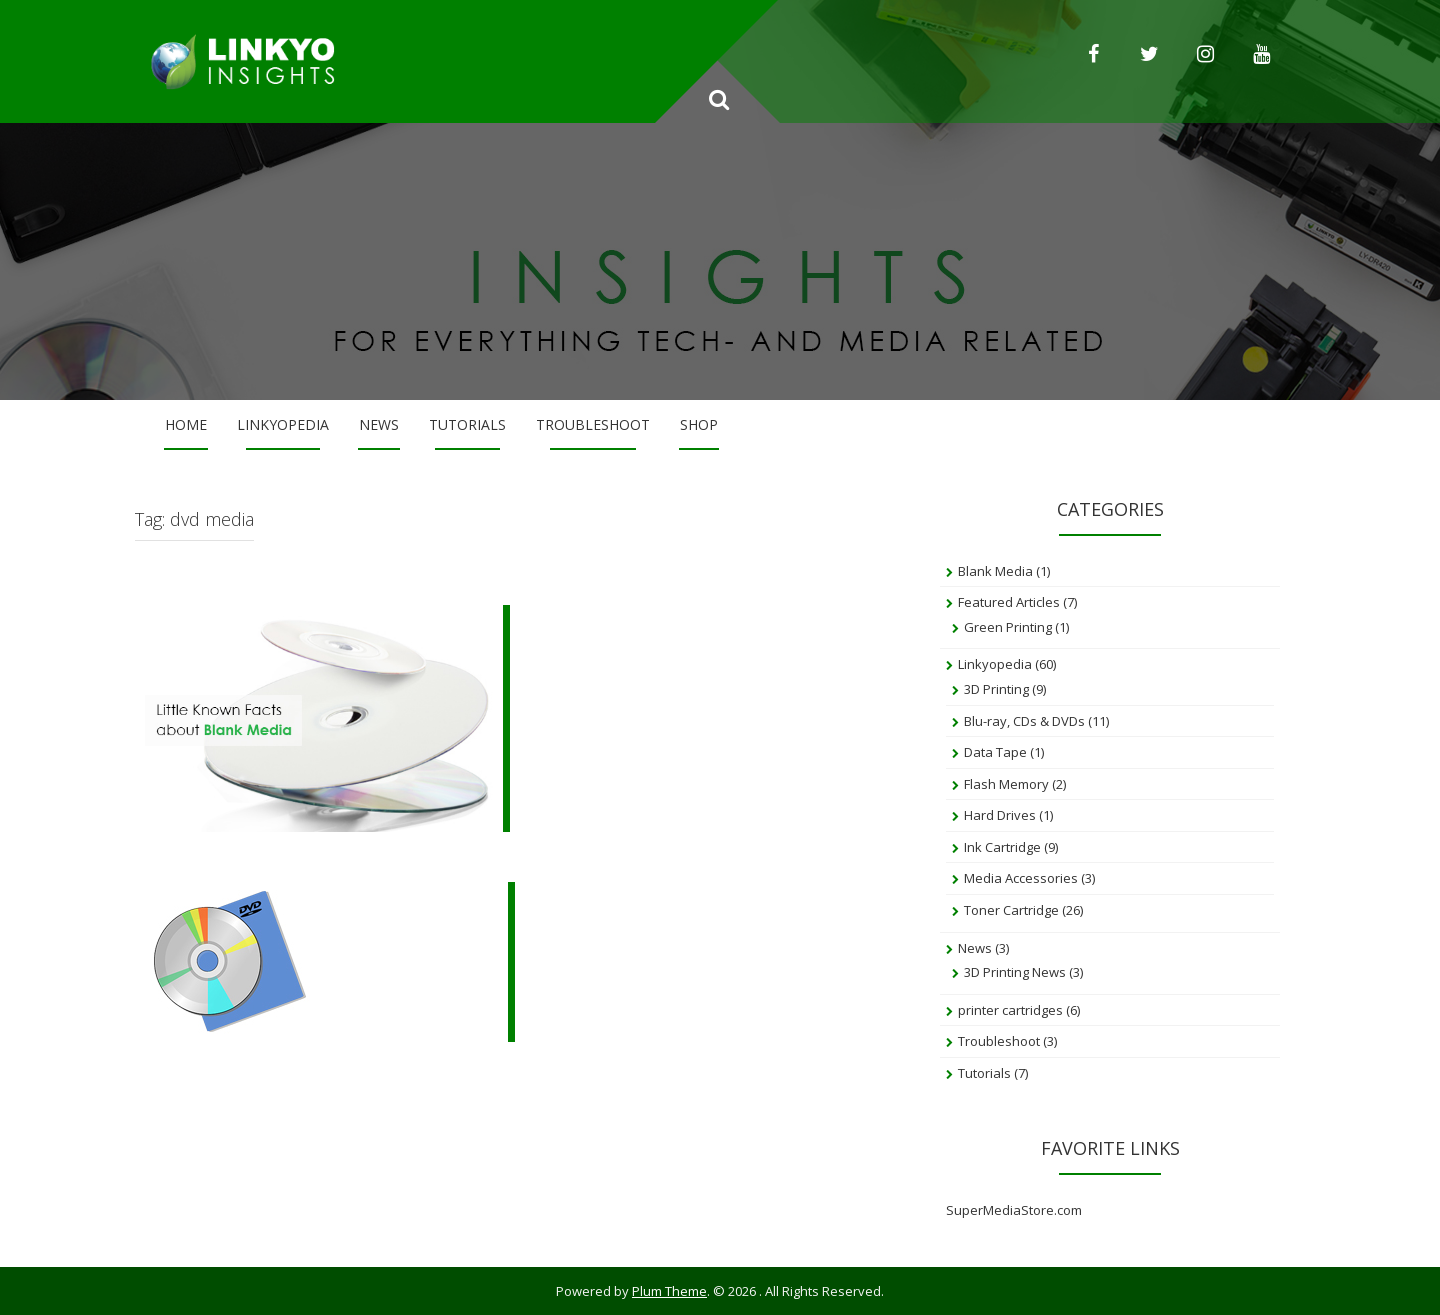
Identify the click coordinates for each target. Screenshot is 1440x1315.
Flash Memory (1006, 784)
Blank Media (995, 571)
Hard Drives (1000, 815)
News (379, 424)
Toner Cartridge (1011, 910)
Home (186, 424)
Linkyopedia (283, 424)
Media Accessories (1021, 878)
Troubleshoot (593, 424)
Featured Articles (1009, 602)
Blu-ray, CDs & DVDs (1024, 721)
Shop (699, 424)
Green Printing (1008, 627)
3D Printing (996, 689)
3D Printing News (1015, 972)
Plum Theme (669, 1291)
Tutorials (467, 424)
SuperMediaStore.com (1014, 1210)
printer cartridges (1010, 1010)
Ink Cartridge (1002, 847)
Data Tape (995, 752)
